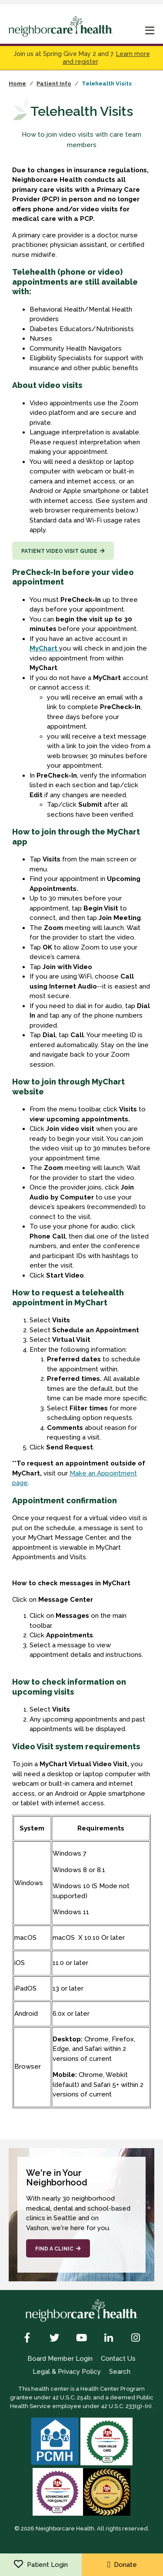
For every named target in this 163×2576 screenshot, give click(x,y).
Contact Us (118, 2358)
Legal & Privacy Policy (67, 2372)
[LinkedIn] (108, 2338)
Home (17, 83)
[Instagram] (135, 2338)
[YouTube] (81, 2338)
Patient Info (54, 83)
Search (119, 2372)
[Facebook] (27, 2338)
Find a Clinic (54, 2249)
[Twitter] (54, 2338)
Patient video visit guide (59, 551)
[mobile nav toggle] (150, 31)
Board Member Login (60, 2358)
